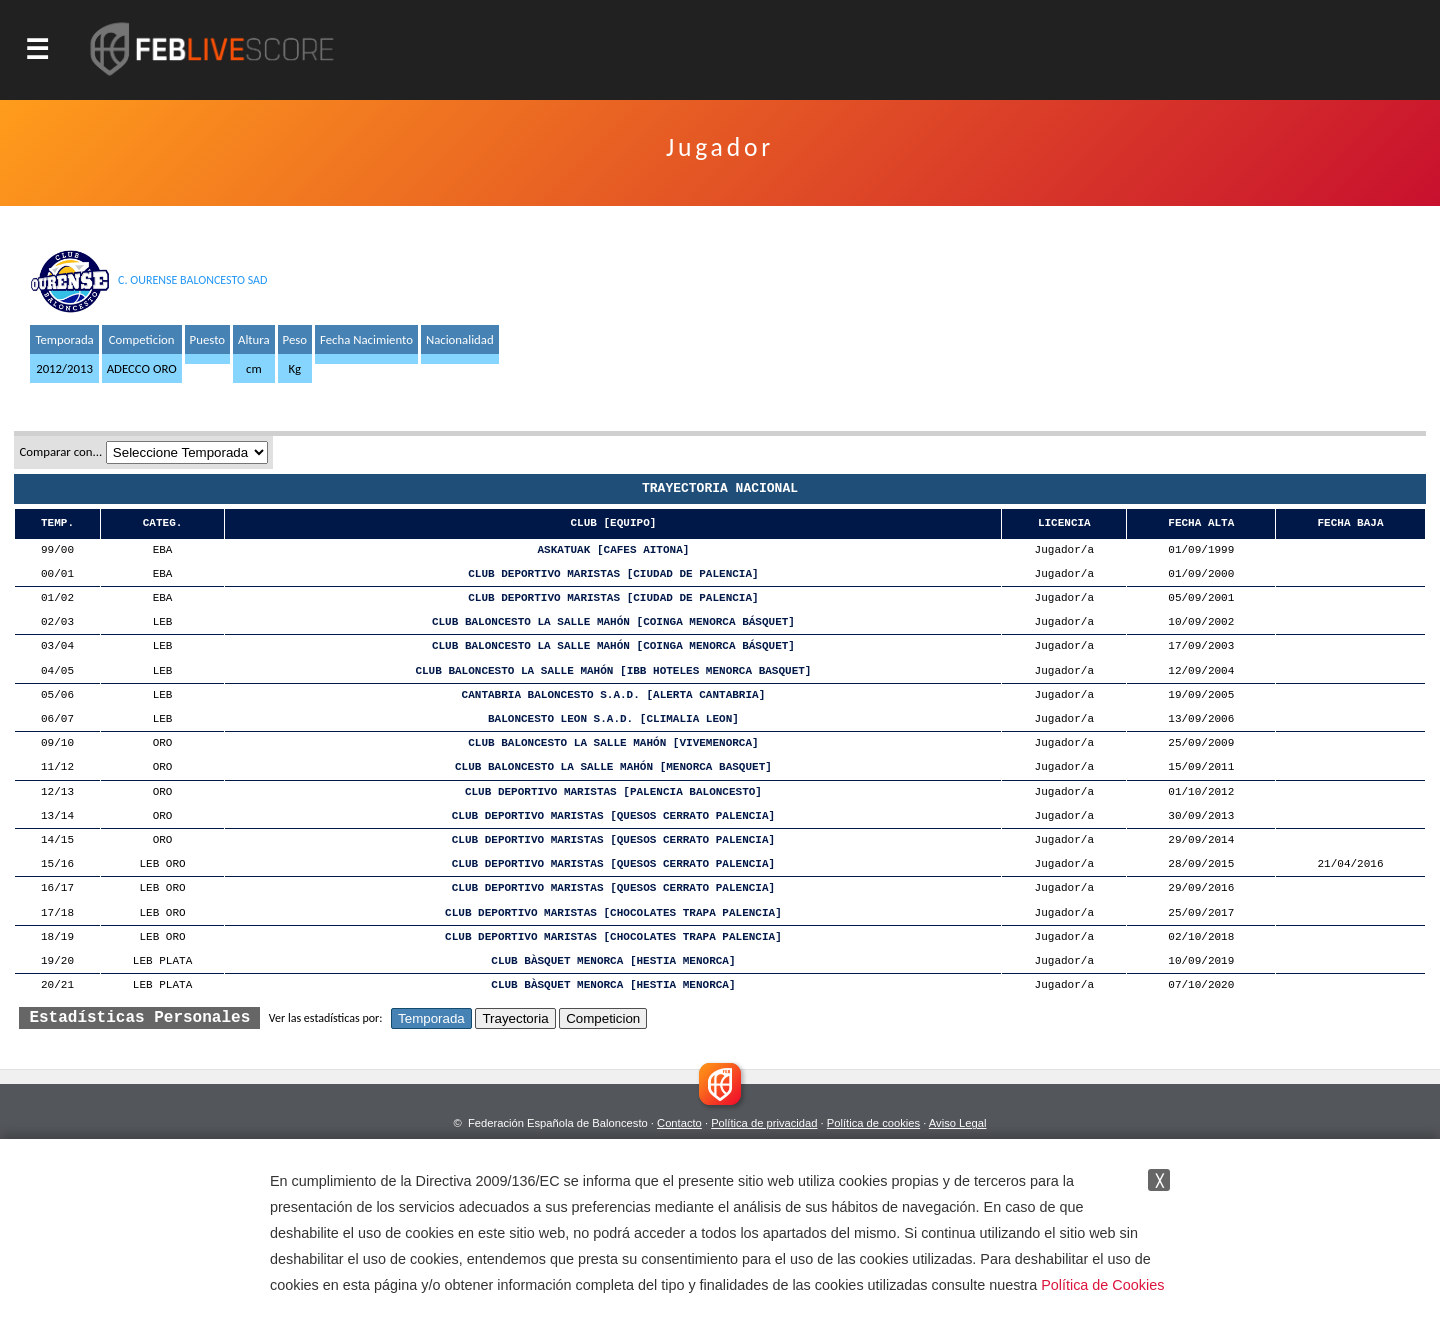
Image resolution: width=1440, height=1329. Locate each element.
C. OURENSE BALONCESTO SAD (192, 280)
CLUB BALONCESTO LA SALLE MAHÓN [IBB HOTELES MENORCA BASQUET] (613, 671)
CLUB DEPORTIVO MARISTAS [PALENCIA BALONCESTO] (613, 792)
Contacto (679, 1123)
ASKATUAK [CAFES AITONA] (614, 550)
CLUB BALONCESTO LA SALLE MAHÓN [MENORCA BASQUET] (613, 767)
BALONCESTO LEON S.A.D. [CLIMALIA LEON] (613, 719)
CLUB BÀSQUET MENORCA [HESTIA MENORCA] (613, 961)
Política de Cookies (1102, 1285)
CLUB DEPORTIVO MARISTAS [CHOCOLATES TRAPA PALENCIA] (613, 913)
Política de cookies (873, 1123)
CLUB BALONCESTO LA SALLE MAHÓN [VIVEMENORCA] (613, 743)
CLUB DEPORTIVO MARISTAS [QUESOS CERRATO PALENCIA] (613, 816)
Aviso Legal (958, 1123)
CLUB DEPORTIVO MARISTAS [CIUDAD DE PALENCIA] (613, 574)
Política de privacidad (764, 1123)
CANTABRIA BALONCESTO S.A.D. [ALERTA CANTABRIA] (614, 695)
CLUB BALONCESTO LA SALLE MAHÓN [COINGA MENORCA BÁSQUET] (613, 622)
